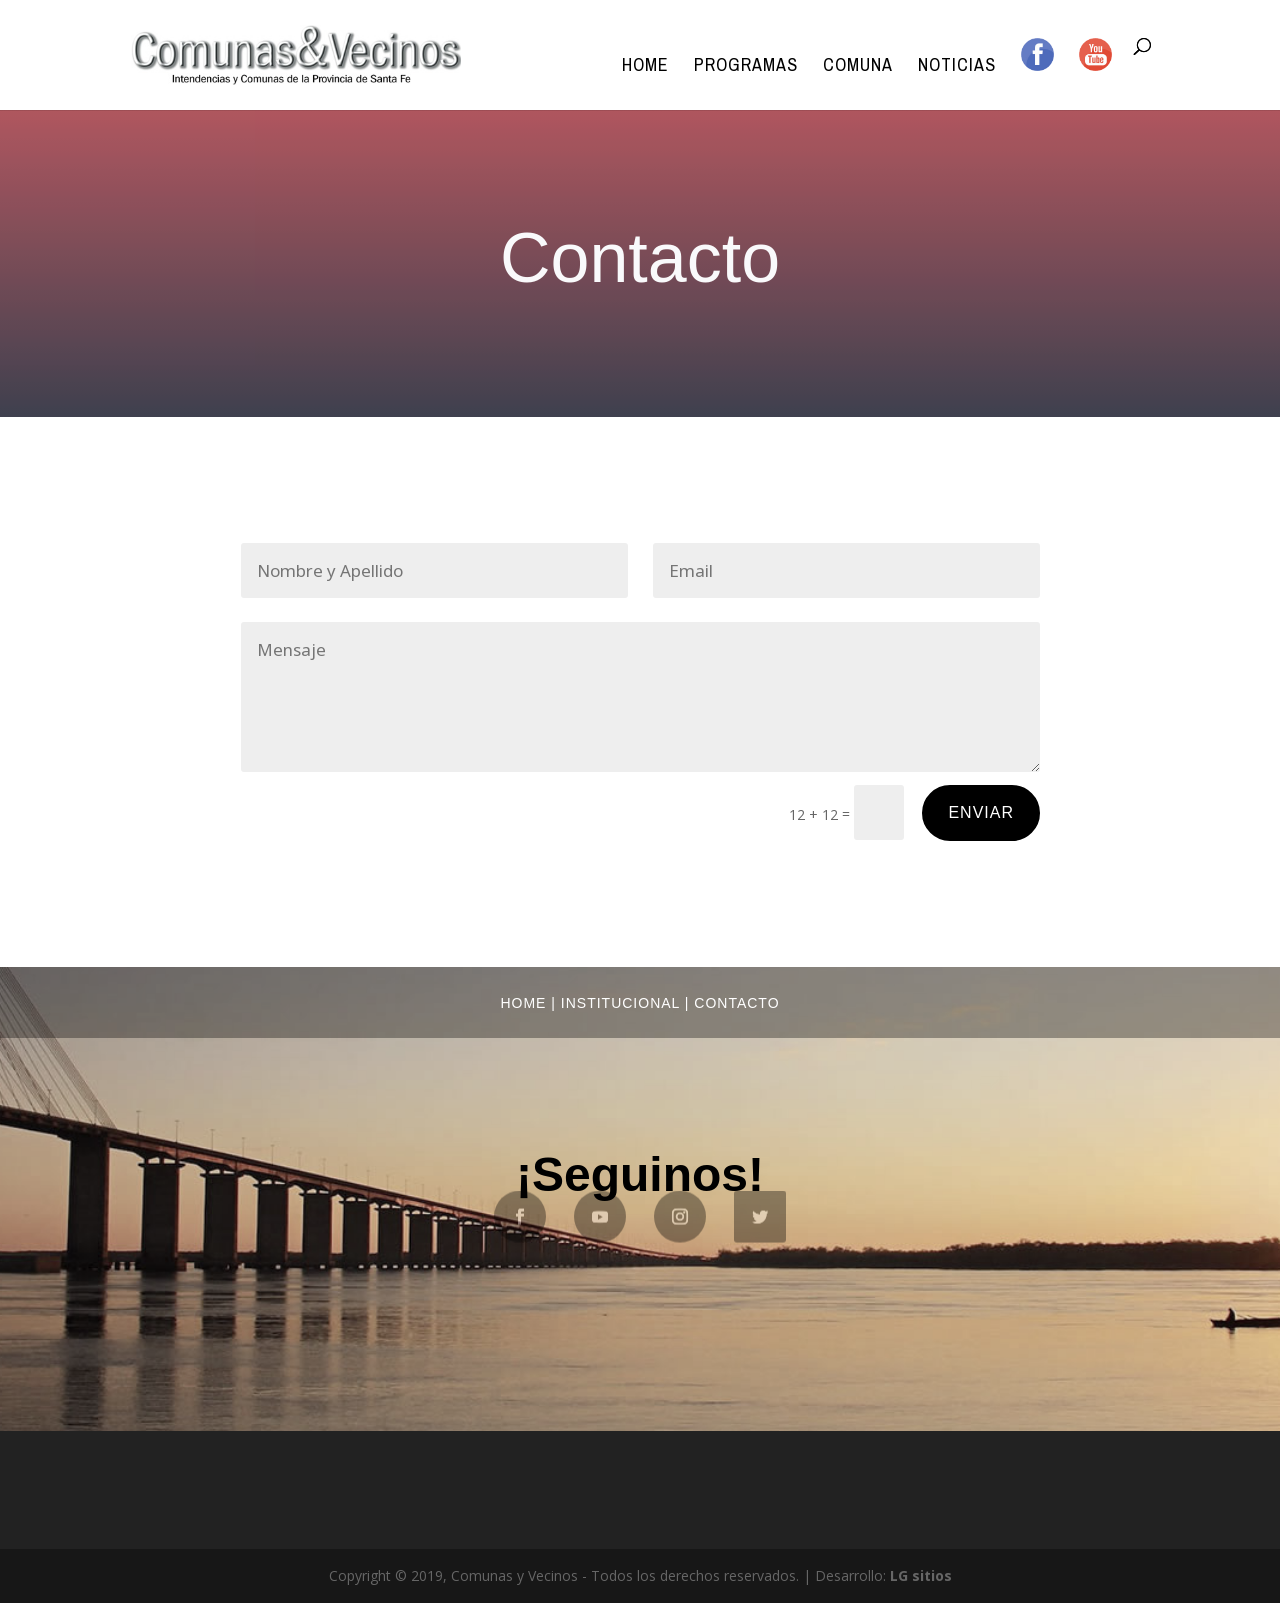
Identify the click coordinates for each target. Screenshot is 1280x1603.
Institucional (620, 1003)
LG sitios (921, 1575)
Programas (746, 67)
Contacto (736, 1003)
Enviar (981, 812)
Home (645, 67)
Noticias (957, 67)
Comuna (858, 67)
